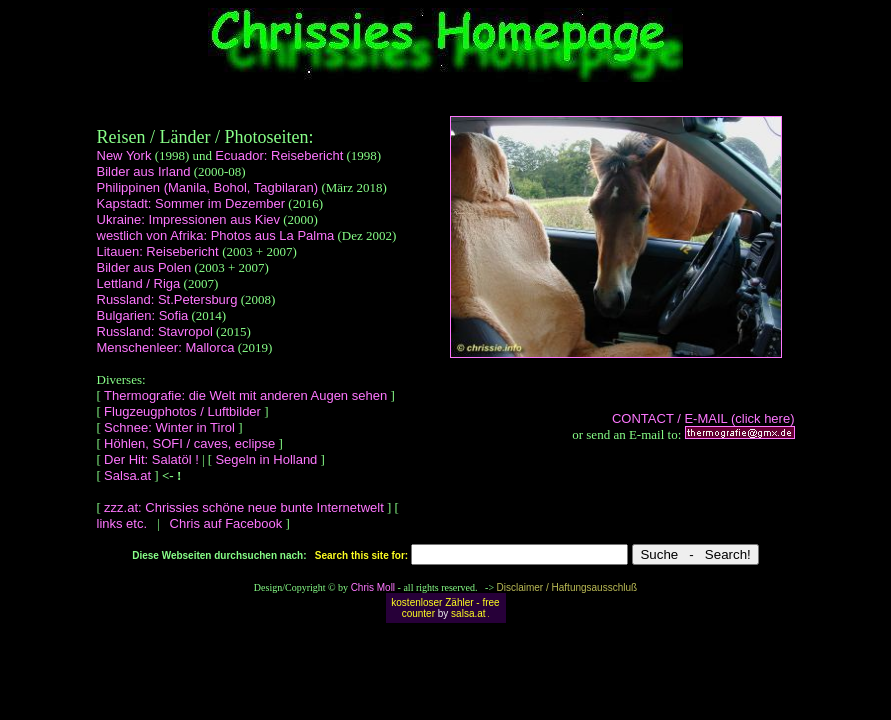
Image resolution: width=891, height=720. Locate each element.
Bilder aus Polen (144, 267)
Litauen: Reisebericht (160, 251)
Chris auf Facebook (226, 523)
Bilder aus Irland (144, 171)
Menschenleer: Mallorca (166, 347)
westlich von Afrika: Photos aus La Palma (216, 235)
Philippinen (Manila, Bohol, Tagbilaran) (208, 187)
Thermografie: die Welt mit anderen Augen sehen (245, 395)
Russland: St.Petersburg (167, 299)
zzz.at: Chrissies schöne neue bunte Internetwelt (244, 507)
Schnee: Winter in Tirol (169, 427)
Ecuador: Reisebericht (279, 155)
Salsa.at (127, 475)
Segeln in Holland (266, 459)
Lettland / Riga (139, 283)
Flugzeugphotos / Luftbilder (182, 411)
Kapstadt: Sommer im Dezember (191, 203)
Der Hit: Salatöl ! (151, 459)
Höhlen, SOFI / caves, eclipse (189, 443)
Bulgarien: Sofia (143, 315)
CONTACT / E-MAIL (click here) (703, 418)
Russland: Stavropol (155, 331)
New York (124, 155)
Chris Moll (373, 587)
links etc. (124, 523)
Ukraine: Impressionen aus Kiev (189, 219)
